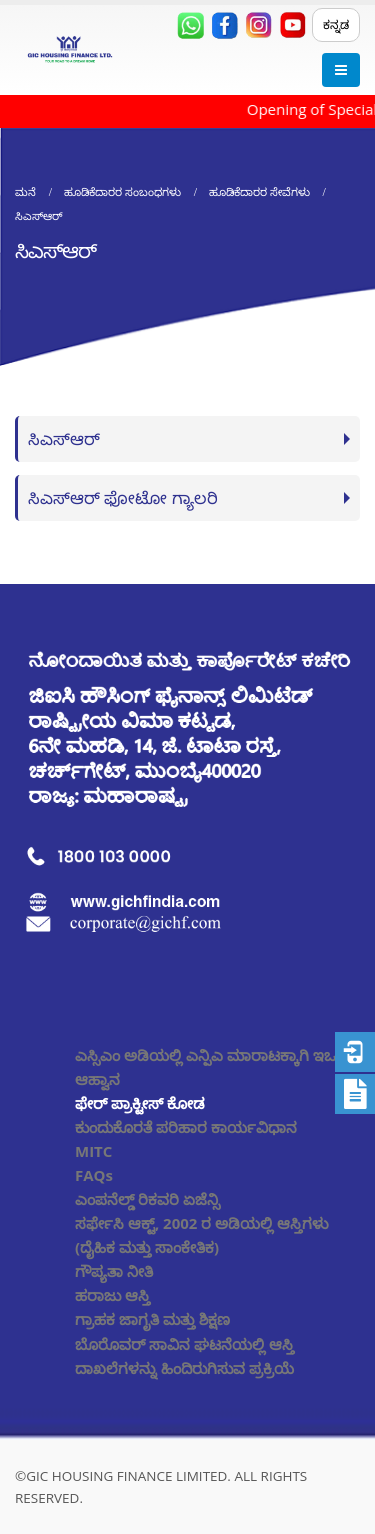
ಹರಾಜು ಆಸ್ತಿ (112, 1295)
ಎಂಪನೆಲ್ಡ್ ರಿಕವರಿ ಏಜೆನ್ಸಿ (147, 1199)
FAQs (94, 1175)
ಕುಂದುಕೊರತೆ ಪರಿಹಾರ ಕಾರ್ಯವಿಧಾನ (186, 1127)
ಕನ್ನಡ (336, 24)
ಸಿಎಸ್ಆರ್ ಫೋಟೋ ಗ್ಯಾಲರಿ (123, 497)
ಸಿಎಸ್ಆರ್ (64, 438)
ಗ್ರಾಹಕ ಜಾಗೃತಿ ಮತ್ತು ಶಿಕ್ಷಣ (152, 1319)
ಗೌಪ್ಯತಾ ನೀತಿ (114, 1271)
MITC (93, 1151)
